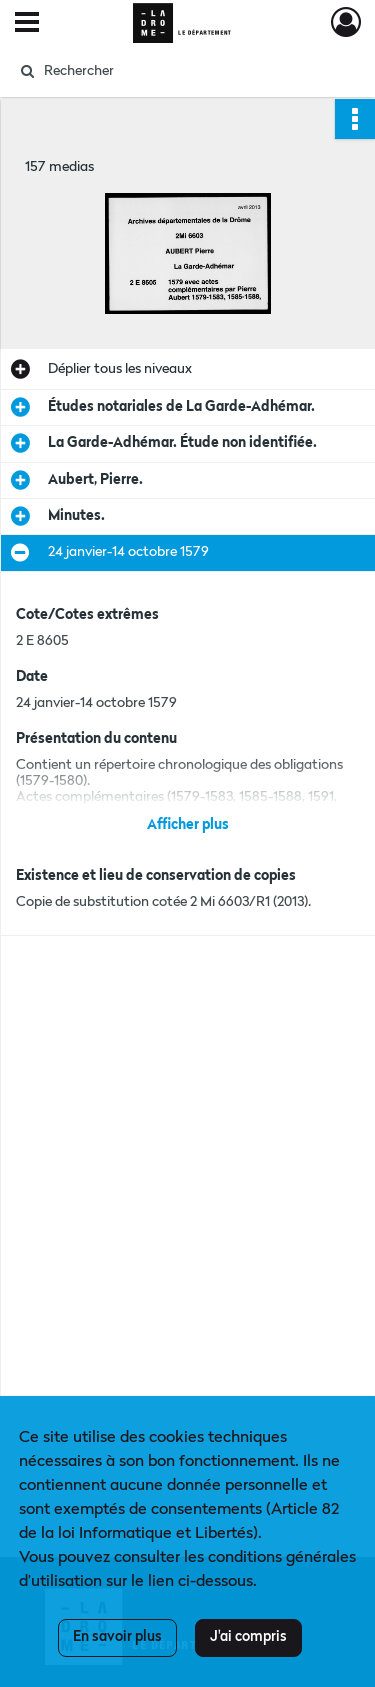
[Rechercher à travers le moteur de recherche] (185, 71)
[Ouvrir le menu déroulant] (27, 24)
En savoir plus (117, 1637)
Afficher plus (188, 825)
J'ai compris (248, 1637)
